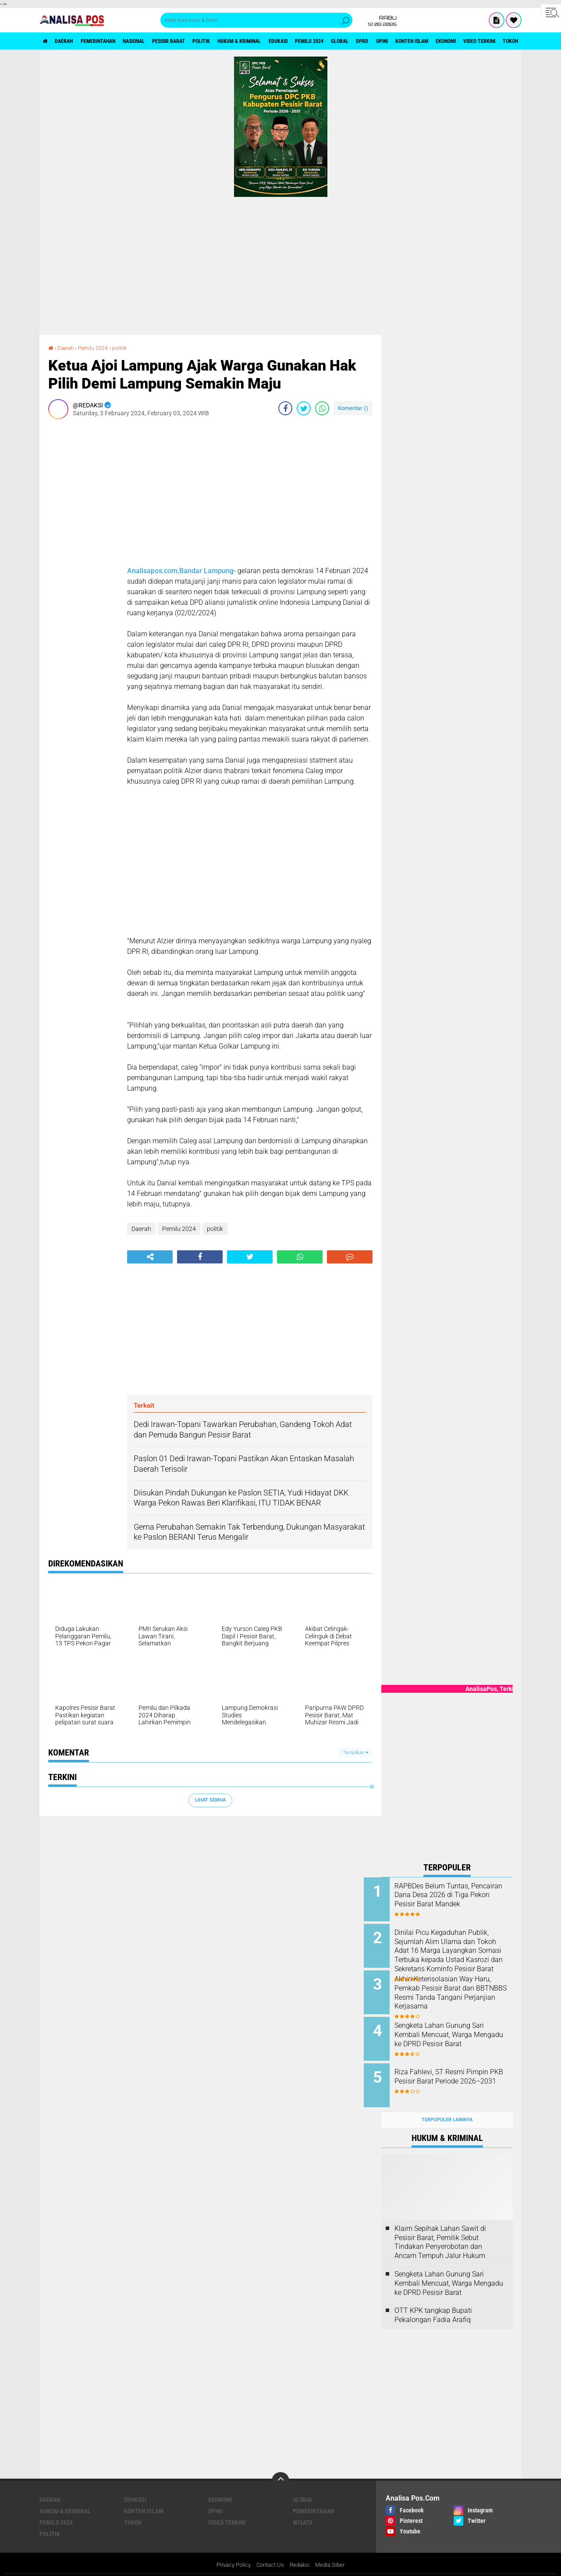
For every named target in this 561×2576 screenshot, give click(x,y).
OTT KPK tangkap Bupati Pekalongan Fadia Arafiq (433, 2301)
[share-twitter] (304, 408)
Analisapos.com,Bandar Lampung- (181, 570)
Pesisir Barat (198, 41)
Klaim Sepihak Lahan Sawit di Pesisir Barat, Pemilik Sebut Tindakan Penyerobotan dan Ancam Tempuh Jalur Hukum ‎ (440, 2228)
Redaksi (301, 2551)
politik (238, 41)
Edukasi (331, 41)
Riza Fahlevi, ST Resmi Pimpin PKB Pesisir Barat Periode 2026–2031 (459, 2072)
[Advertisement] (280, 262)
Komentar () (353, 407)
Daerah (70, 41)
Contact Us (270, 2551)
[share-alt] (150, 1256)
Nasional (155, 41)
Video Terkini (227, 2508)
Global (406, 41)
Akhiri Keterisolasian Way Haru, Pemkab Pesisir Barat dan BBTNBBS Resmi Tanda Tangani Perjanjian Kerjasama (458, 1988)
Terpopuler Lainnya (447, 2106)
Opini (458, 41)
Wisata (302, 2508)
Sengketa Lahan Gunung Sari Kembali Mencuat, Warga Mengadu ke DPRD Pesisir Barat (456, 2032)
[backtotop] (280, 2467)
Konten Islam (495, 41)
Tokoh (133, 2508)
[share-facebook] (285, 408)
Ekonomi (220, 2485)
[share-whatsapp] (322, 408)
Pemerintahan (111, 41)
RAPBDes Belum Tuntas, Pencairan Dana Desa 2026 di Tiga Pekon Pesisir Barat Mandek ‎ (457, 1899)
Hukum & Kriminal (284, 41)
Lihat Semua (210, 1799)
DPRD (433, 41)
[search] (256, 20)
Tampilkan (355, 1752)
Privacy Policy (230, 2551)
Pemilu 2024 (369, 41)
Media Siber (334, 2551)
